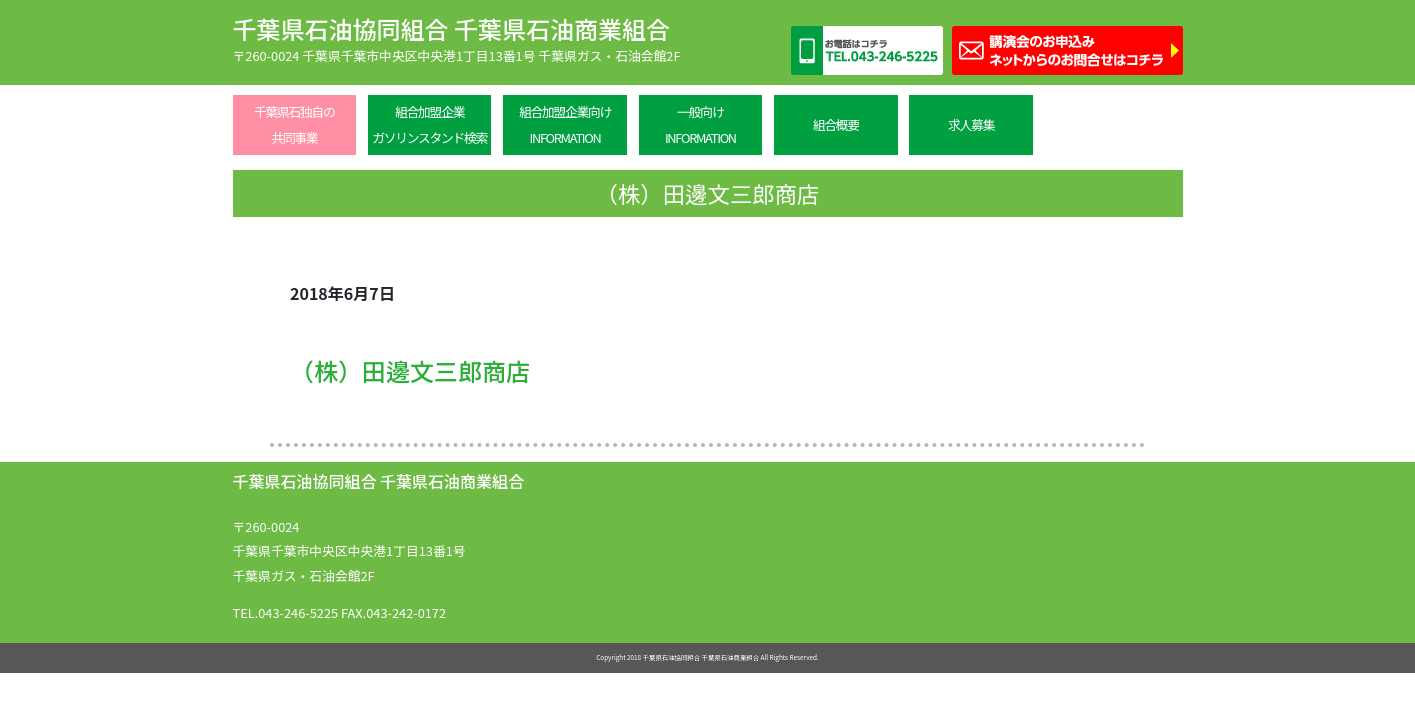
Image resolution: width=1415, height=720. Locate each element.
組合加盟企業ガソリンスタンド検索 (429, 124)
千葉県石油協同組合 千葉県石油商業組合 (451, 28)
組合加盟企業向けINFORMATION (565, 124)
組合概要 (836, 124)
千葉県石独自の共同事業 (294, 124)
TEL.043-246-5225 (286, 612)
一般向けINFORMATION (700, 124)
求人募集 (971, 124)
